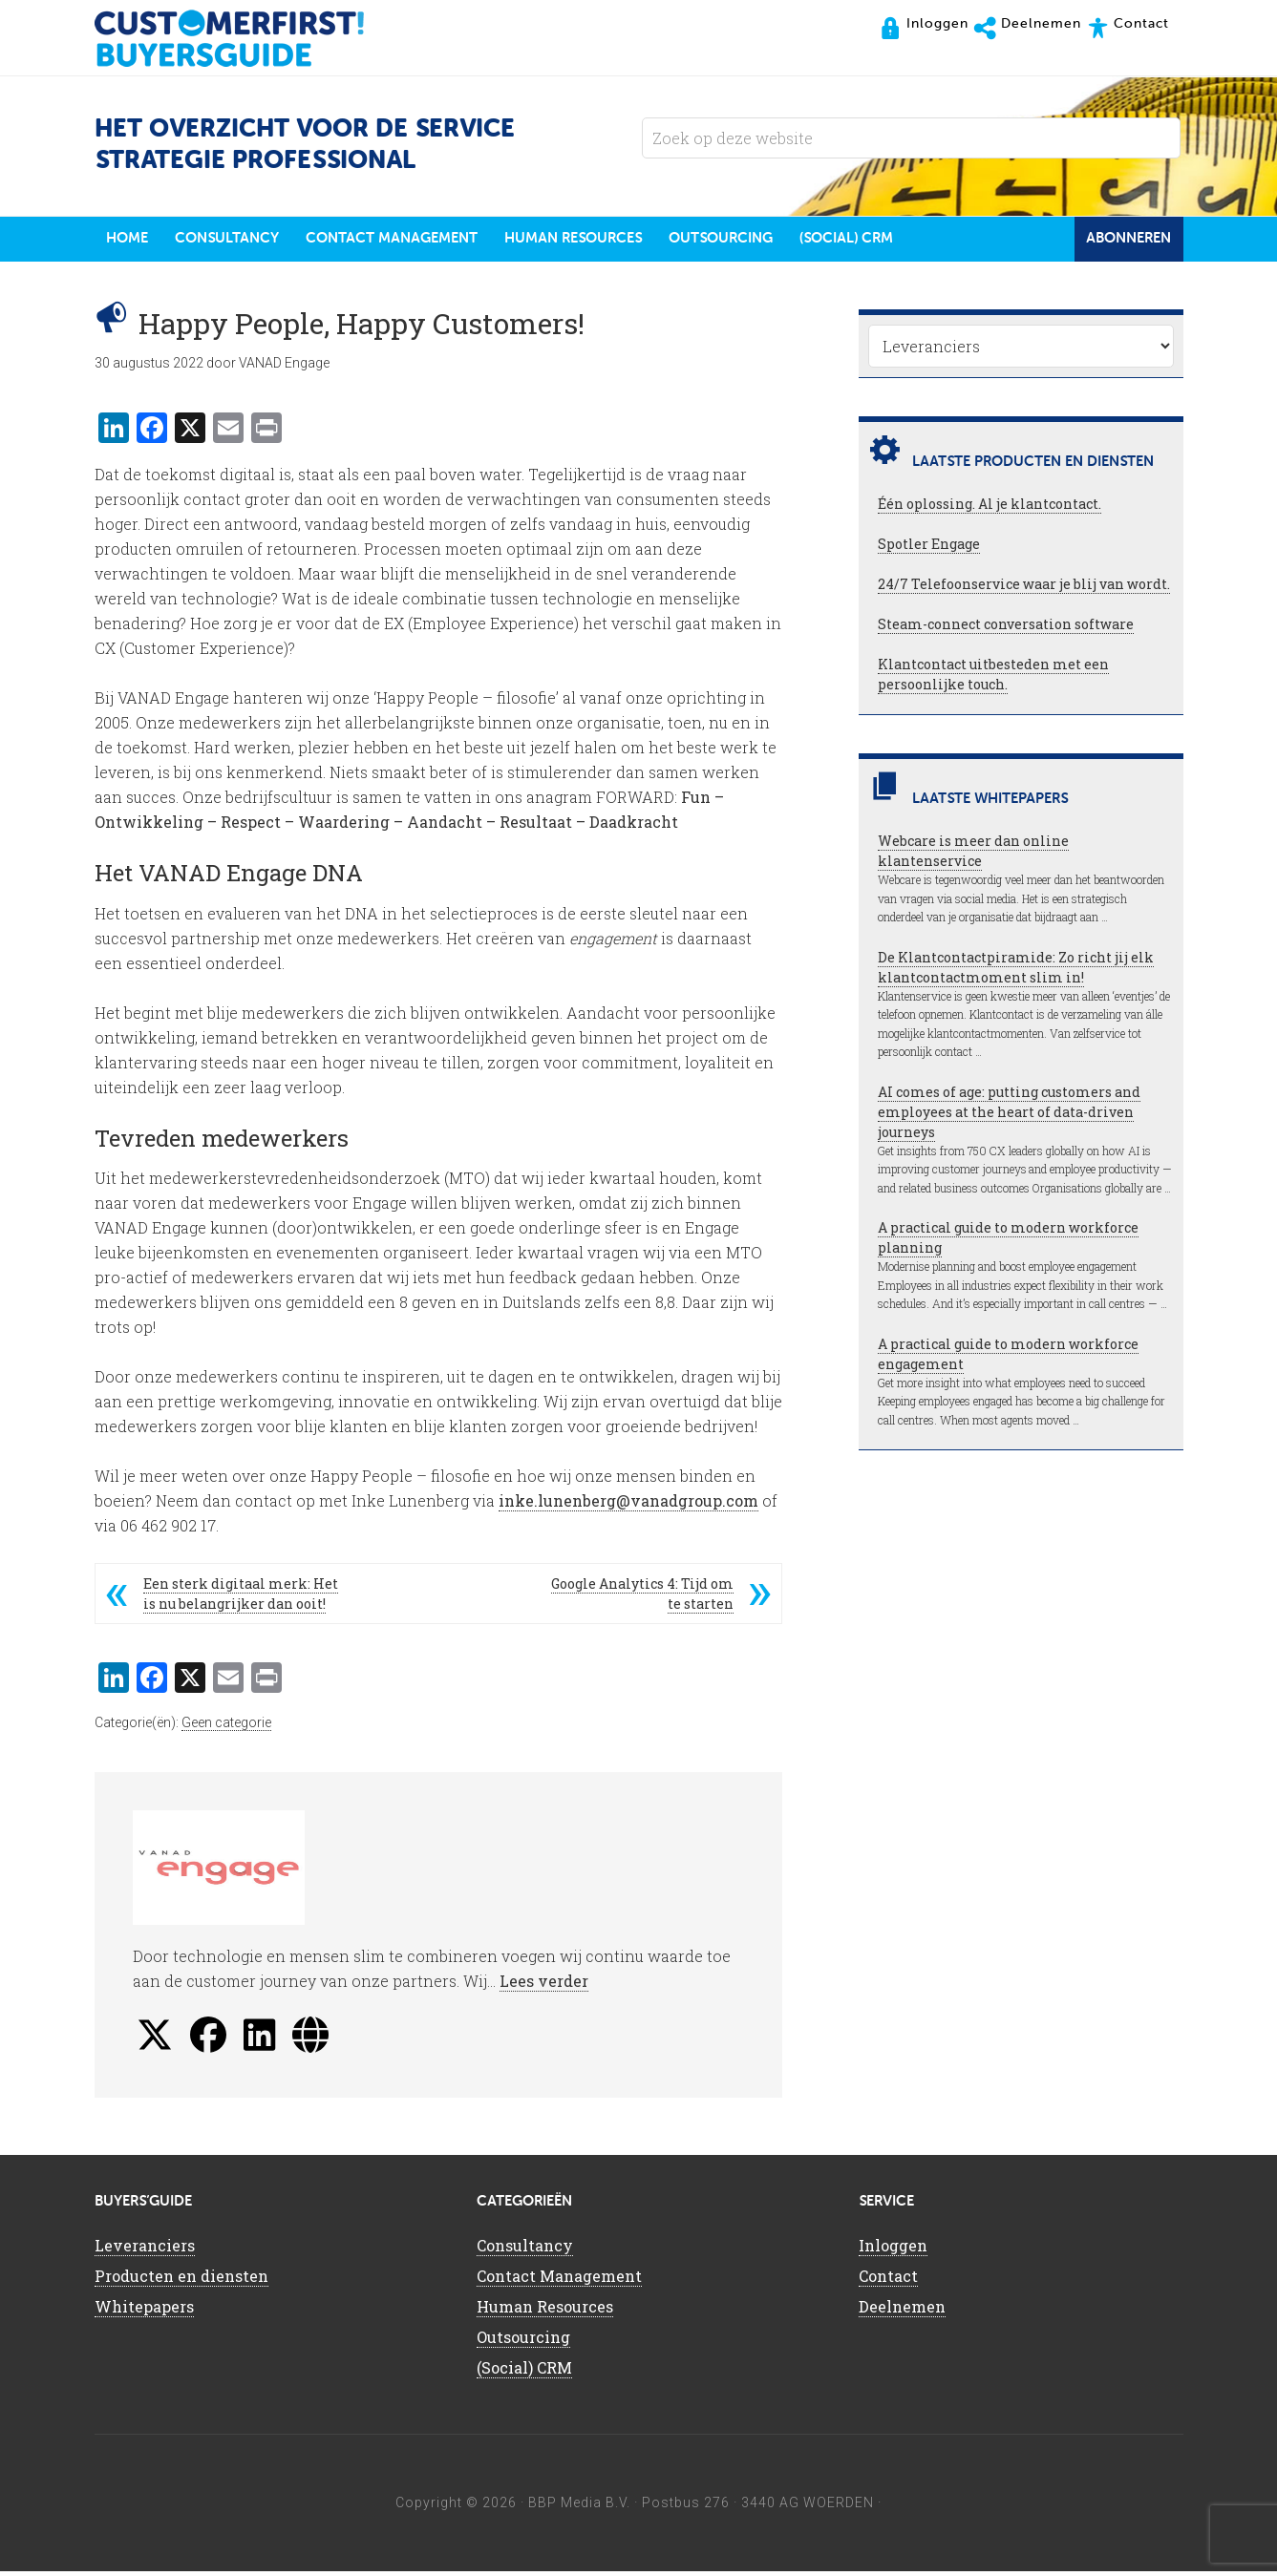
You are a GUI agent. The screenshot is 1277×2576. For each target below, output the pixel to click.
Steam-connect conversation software (1006, 629)
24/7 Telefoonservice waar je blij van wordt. (1024, 589)
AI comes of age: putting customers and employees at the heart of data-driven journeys (1009, 1116)
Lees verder (544, 1985)
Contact (888, 2280)
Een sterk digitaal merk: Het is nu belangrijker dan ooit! (240, 1598)
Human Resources (545, 2311)
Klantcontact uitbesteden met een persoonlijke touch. (993, 679)
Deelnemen (902, 2311)
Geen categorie (226, 1727)
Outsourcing (523, 2342)
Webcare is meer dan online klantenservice (973, 855)
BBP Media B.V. (579, 2507)
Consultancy (525, 2250)
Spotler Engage (929, 548)
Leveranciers (145, 2250)
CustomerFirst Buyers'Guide (247, 38)
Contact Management (559, 2280)
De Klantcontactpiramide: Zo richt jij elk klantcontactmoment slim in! (1016, 972)
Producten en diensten (181, 2280)
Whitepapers (144, 2311)
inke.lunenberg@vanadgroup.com (628, 1505)
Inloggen (893, 2250)
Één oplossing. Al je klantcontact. (989, 508)
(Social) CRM (524, 2372)
